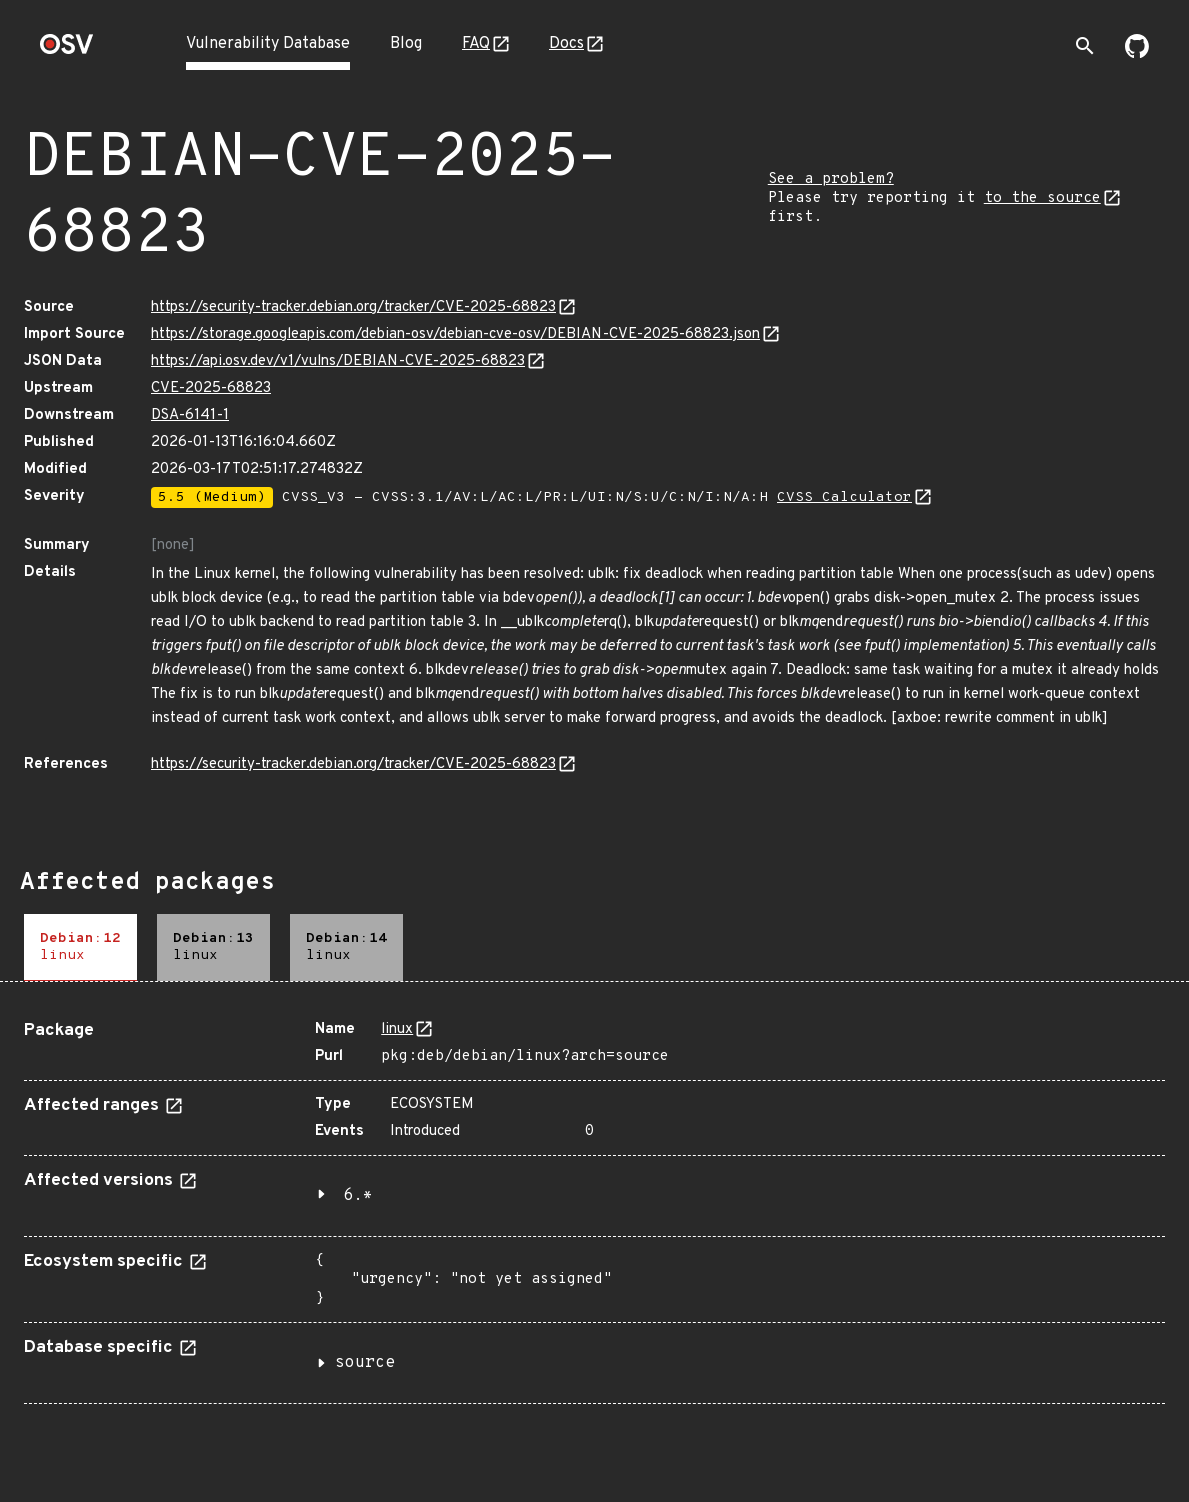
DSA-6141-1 (190, 415)
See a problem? (831, 179)
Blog (406, 44)
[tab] (80, 947)
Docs (566, 44)
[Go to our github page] (1137, 54)
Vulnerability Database (268, 44)
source (365, 1363)
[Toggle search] (1085, 46)
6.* (358, 1196)
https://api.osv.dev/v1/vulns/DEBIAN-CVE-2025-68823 (338, 361)
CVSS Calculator (844, 497)
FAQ (476, 44)
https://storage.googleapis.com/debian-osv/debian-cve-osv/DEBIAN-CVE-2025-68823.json (455, 334)
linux (397, 1029)
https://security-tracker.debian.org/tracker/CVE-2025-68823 (353, 307)
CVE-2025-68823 (211, 388)
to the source (1042, 198)
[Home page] (67, 50)
